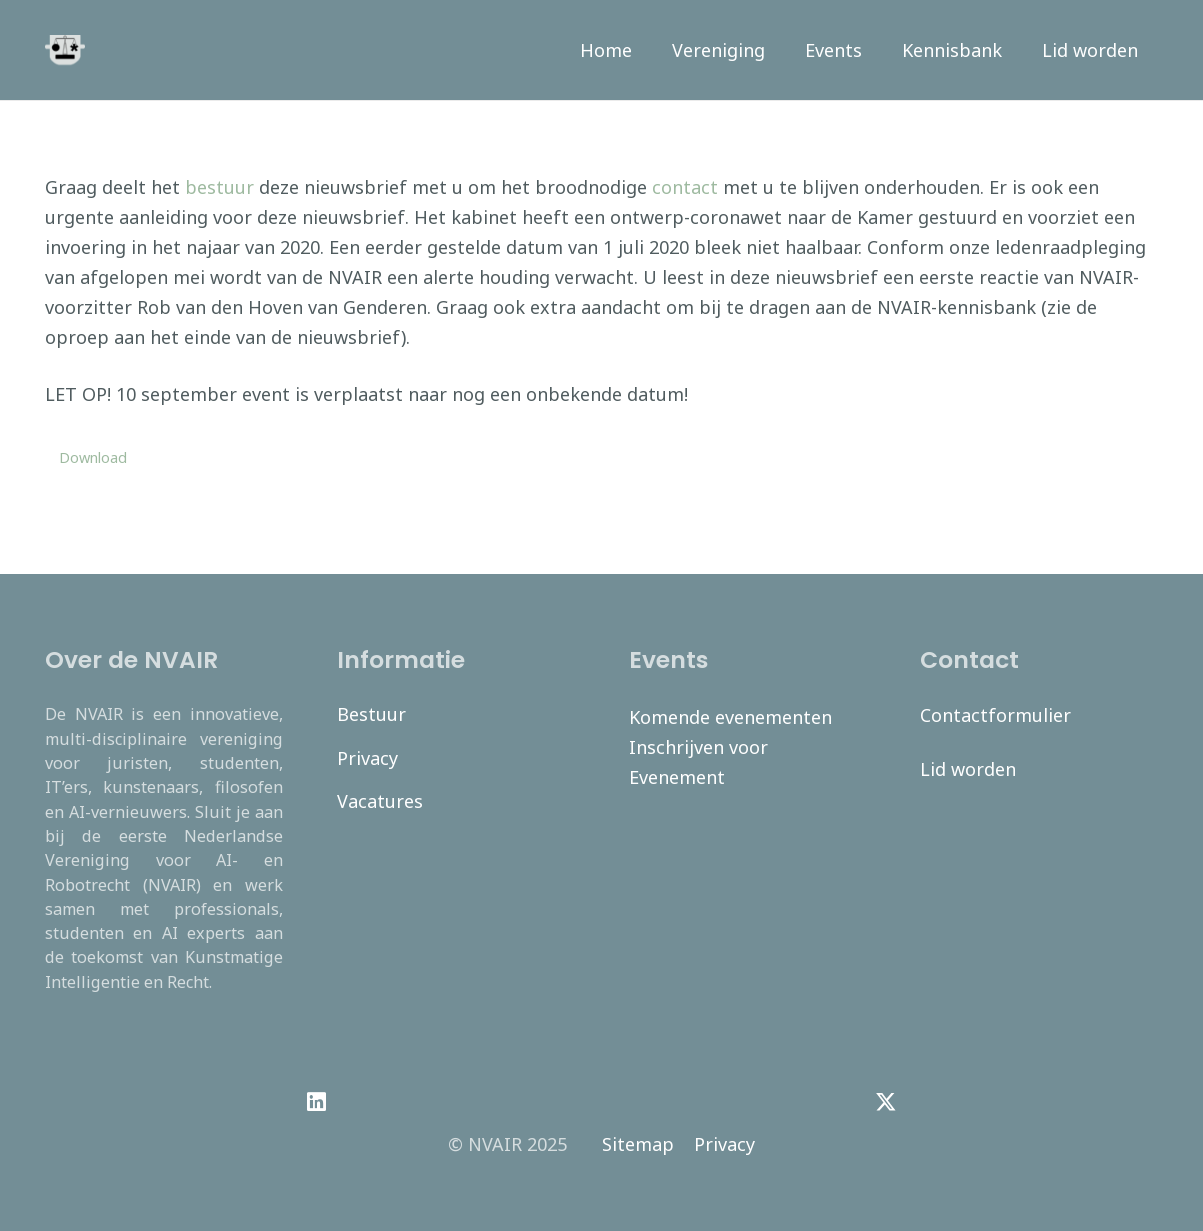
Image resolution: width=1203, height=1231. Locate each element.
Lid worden (968, 769)
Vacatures (380, 801)
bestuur (219, 187)
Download (93, 457)
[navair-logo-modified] (65, 50)
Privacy (367, 758)
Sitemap (638, 1144)
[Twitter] (886, 1102)
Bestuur (371, 714)
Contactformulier (995, 715)
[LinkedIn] (317, 1102)
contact (685, 187)
